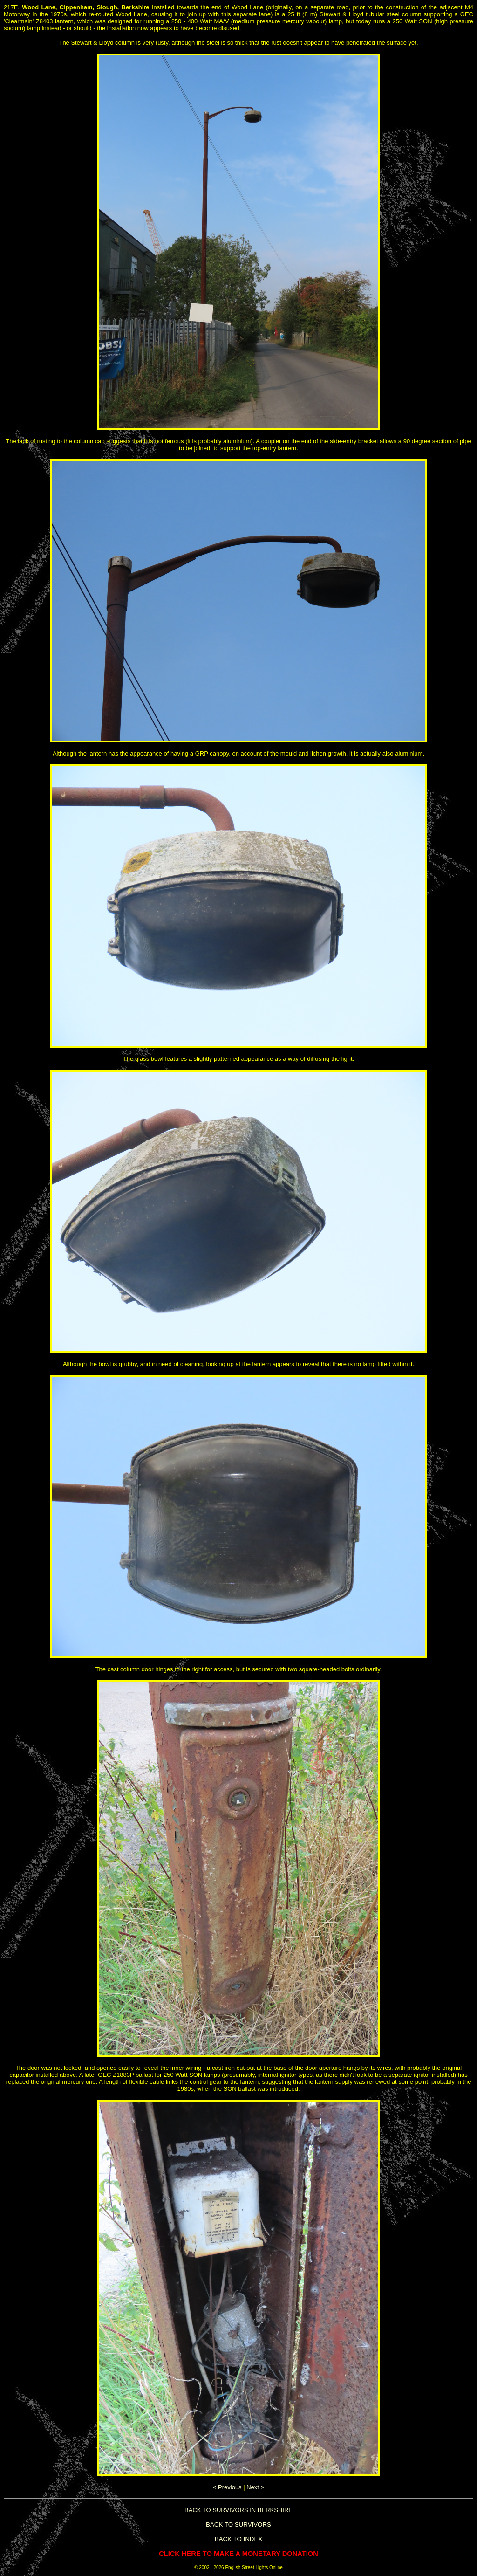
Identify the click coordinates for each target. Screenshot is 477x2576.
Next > (255, 2487)
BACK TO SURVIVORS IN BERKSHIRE (238, 2510)
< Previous (227, 2487)
